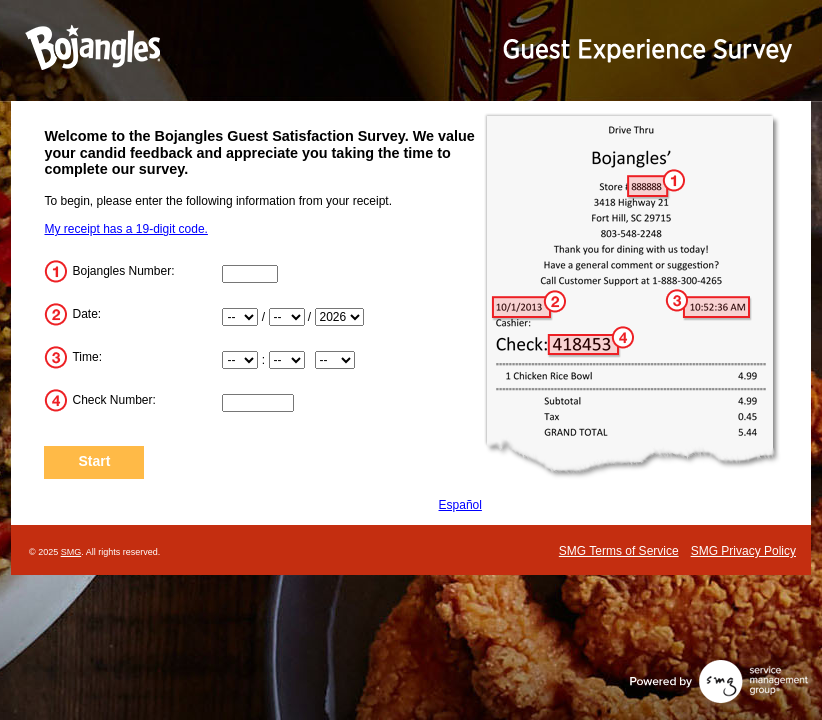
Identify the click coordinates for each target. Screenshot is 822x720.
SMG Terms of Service (619, 551)
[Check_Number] (258, 403)
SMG (71, 552)
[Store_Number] (250, 274)
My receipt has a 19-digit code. (125, 229)
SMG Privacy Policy (743, 551)
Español (460, 505)
